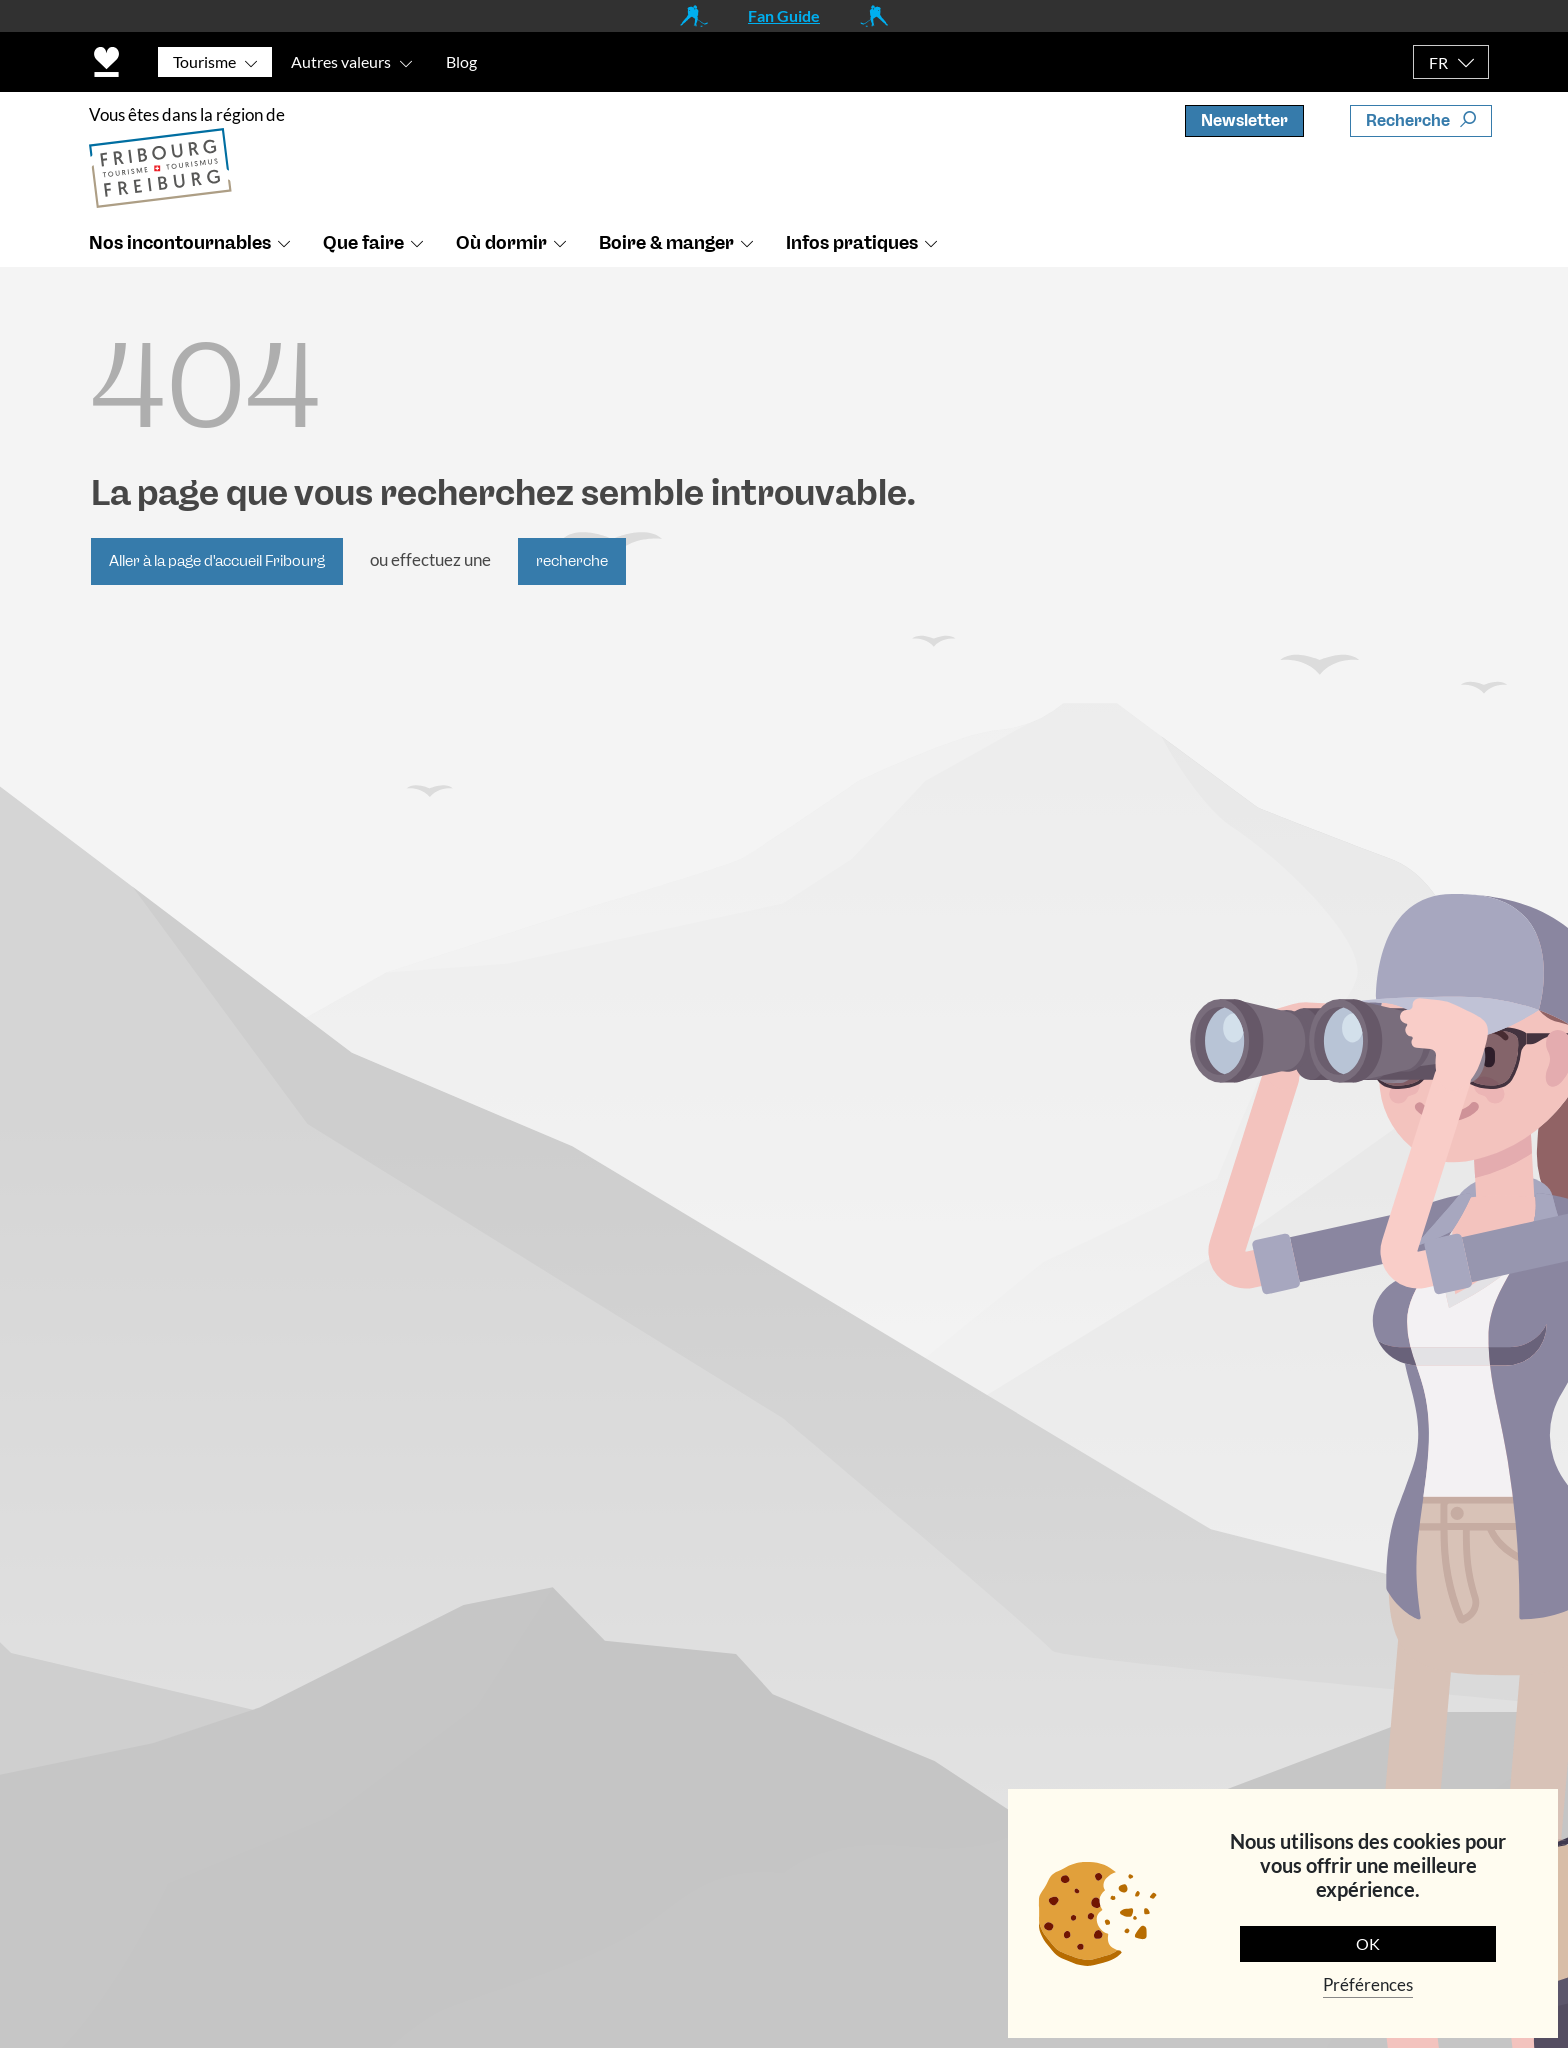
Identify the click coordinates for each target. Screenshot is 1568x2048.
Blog (461, 61)
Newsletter (1244, 120)
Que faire (363, 243)
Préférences (1368, 1984)
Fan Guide (784, 15)
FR (1438, 62)
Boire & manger (666, 243)
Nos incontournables (180, 243)
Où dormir (501, 243)
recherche (572, 561)
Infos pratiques (852, 243)
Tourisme (204, 61)
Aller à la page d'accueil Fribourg (217, 561)
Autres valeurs (341, 61)
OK (1368, 1943)
